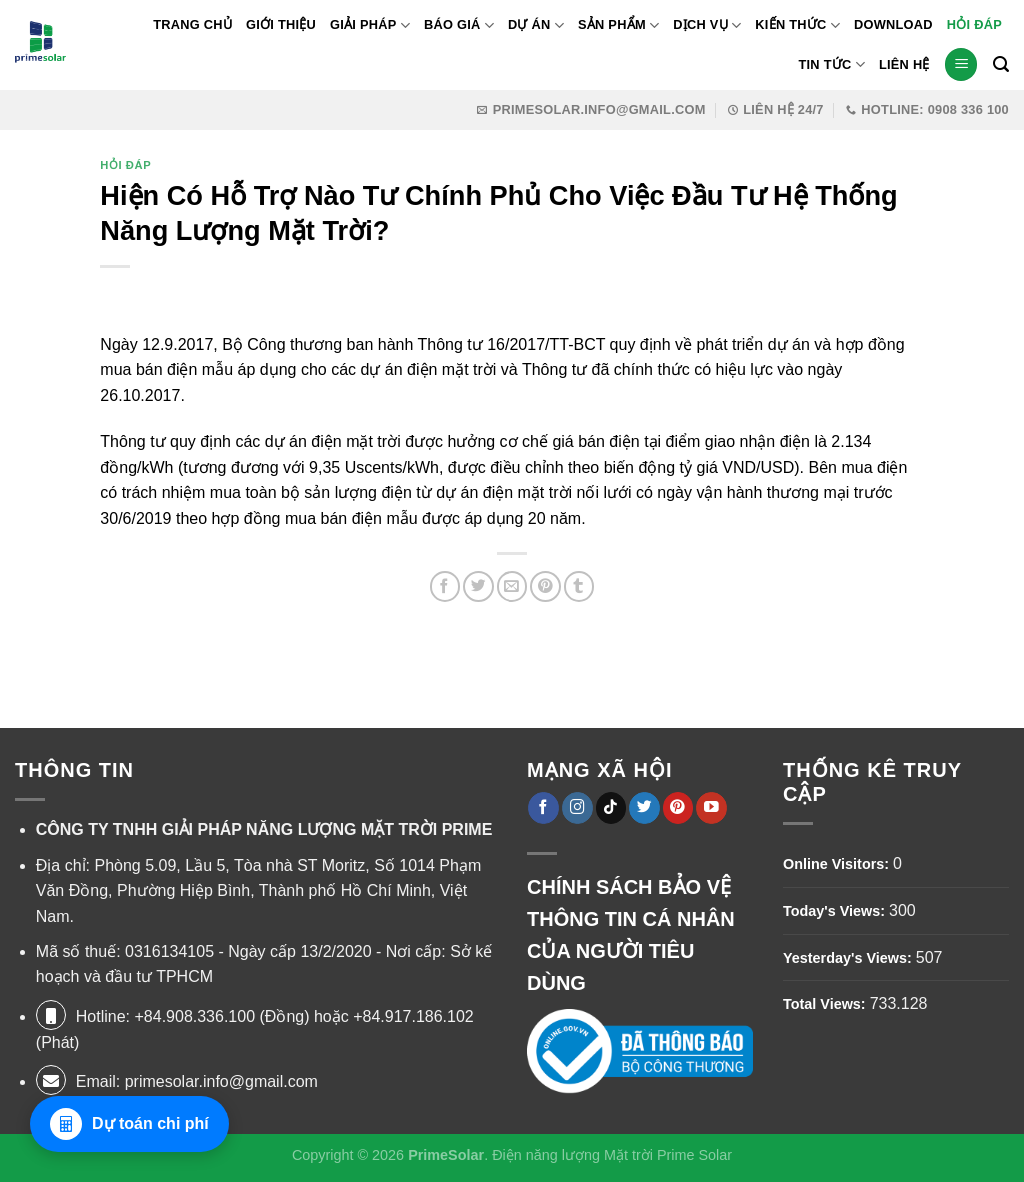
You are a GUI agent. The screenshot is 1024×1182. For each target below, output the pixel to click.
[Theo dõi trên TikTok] (611, 807)
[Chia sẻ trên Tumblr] (579, 586)
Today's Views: (836, 911)
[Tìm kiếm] (1001, 64)
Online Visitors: (838, 864)
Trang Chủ (192, 24)
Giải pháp (370, 25)
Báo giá (459, 25)
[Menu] (961, 64)
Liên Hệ (904, 64)
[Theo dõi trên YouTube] (711, 807)
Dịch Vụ (707, 25)
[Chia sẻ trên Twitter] (478, 586)
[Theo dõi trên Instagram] (577, 807)
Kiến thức (797, 25)
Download (893, 24)
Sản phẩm (618, 25)
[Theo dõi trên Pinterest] (678, 807)
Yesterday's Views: (849, 958)
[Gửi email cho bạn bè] (512, 586)
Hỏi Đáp (974, 24)
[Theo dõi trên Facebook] (543, 807)
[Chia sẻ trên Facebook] (445, 586)
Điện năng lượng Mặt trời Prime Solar (612, 1155)
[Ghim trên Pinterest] (545, 586)
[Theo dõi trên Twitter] (644, 807)
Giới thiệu (281, 24)
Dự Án (536, 25)
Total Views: (826, 1004)
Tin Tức (831, 64)
